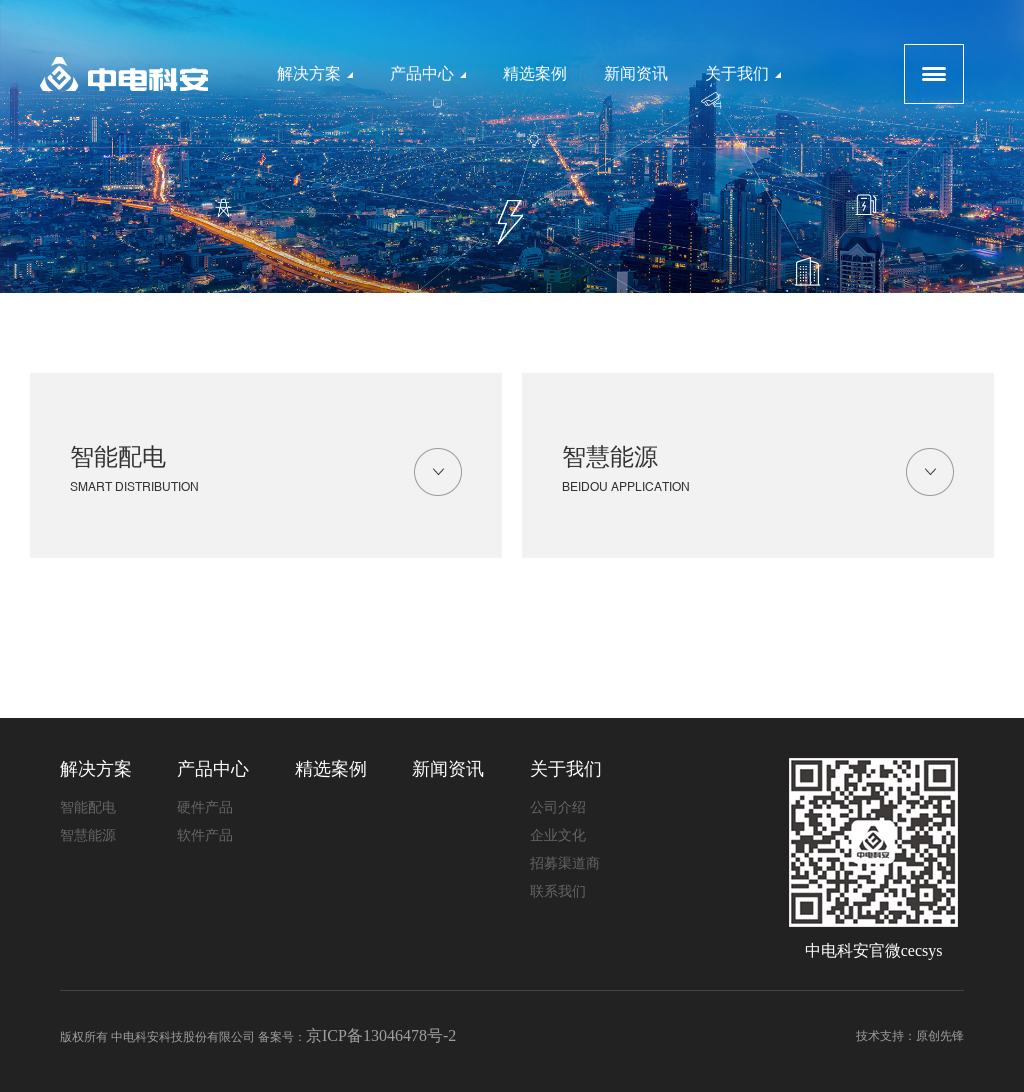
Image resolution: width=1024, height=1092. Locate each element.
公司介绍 (558, 807)
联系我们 (558, 891)
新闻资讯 (636, 73)
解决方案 (315, 73)
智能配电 (266, 473)
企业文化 (558, 835)
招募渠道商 (565, 863)
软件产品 (205, 835)
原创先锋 (940, 1036)
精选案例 (535, 73)
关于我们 (743, 73)
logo (124, 74)
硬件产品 (205, 807)
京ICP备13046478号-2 (381, 1035)
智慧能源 (758, 473)
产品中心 (428, 73)
